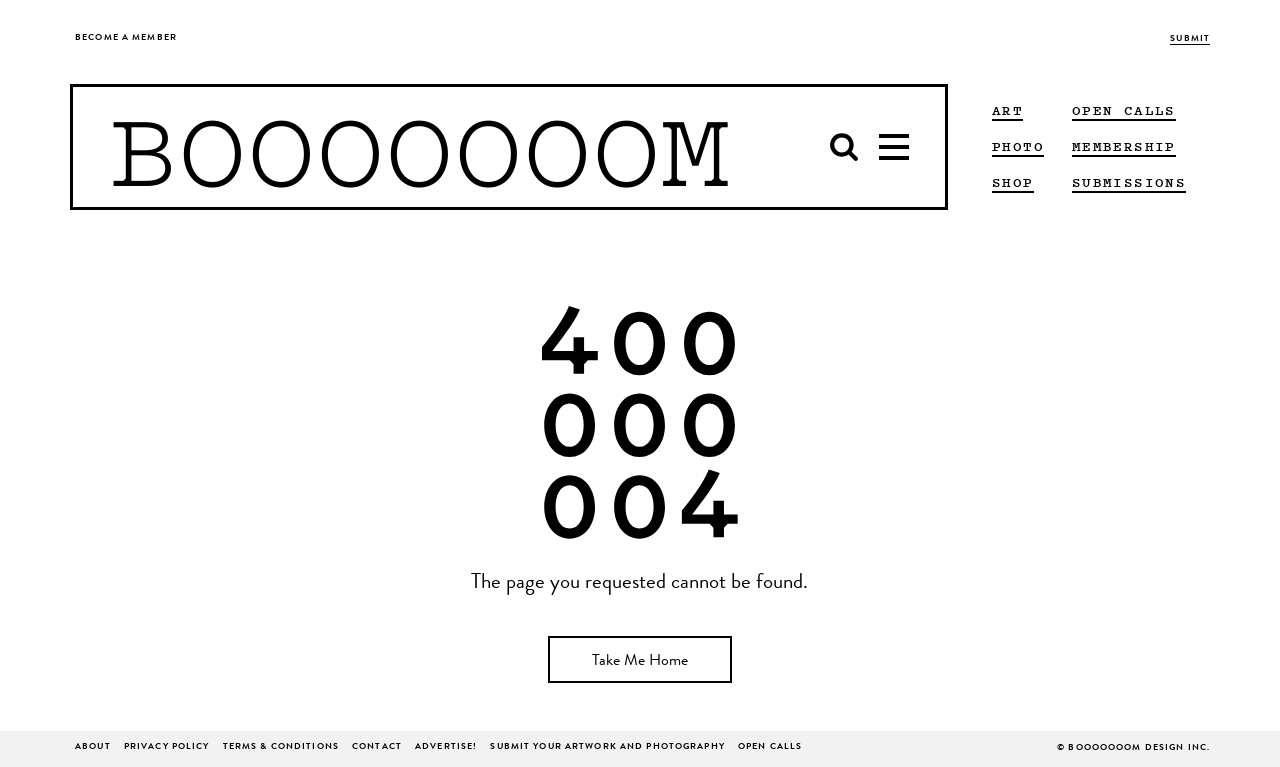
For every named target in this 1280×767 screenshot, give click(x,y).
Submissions (1129, 182)
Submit (1190, 39)
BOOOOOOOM (419, 147)
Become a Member (126, 38)
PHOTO (1018, 146)
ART (1007, 110)
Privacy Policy (167, 747)
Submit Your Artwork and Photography (607, 747)
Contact (377, 747)
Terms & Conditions (281, 747)
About (93, 747)
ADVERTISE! (446, 747)
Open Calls (1124, 110)
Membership (1124, 146)
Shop (1013, 182)
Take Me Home (640, 662)
